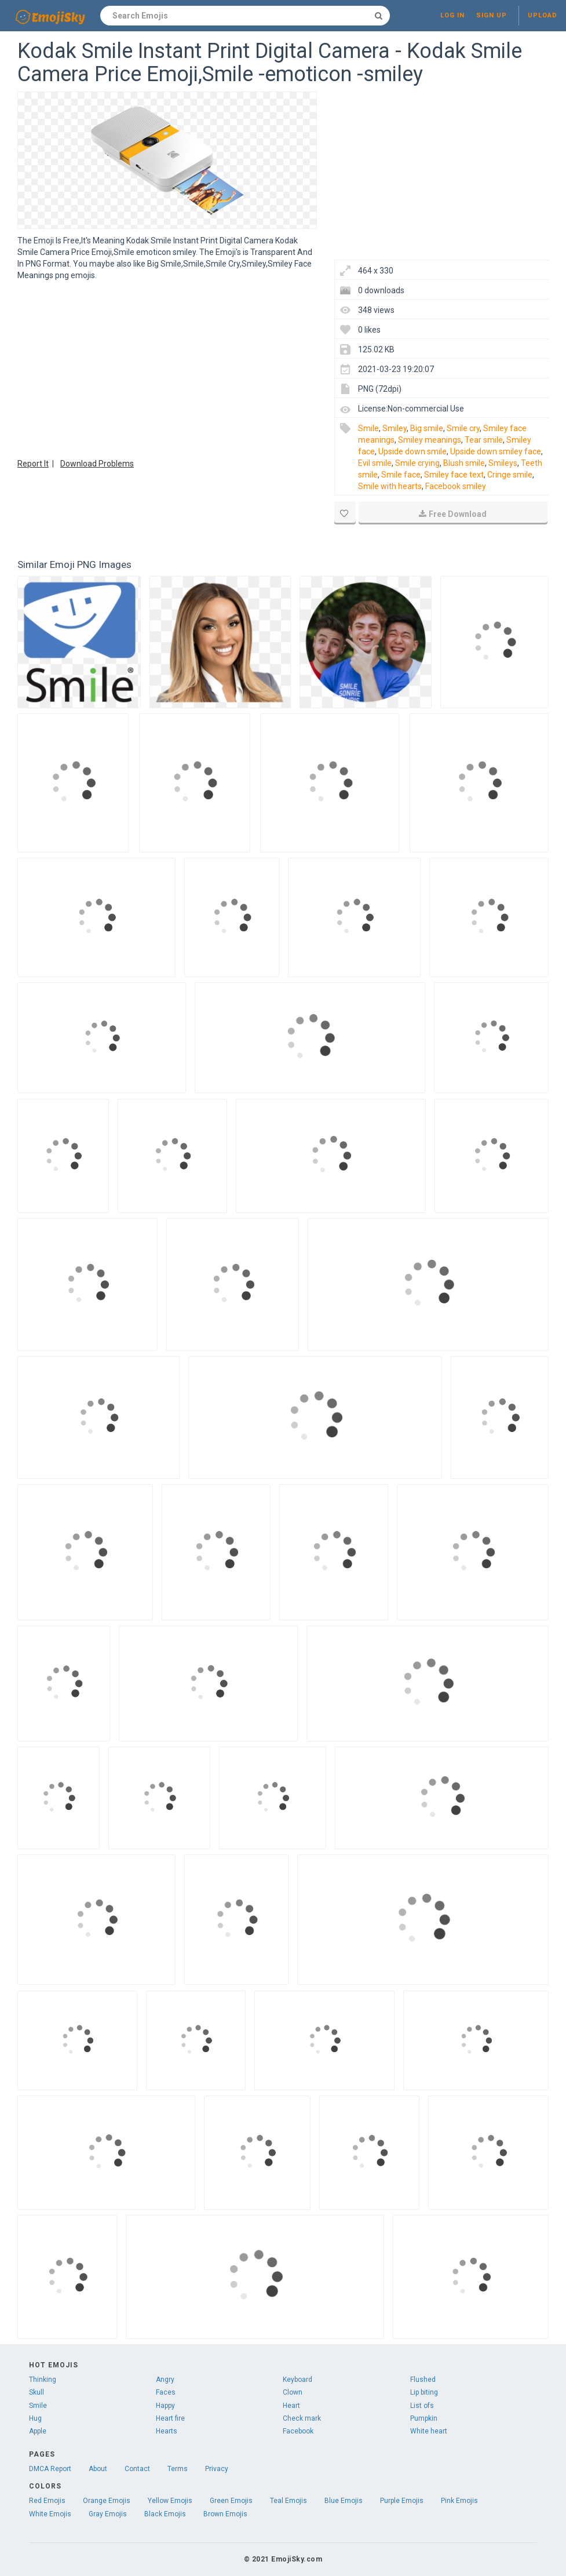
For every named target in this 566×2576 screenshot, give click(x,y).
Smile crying (417, 463)
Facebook (298, 2431)
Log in (452, 15)
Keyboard (297, 2379)
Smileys (502, 463)
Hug (35, 2418)
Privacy (216, 2469)
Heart (291, 2406)
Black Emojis (165, 2514)
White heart (428, 2431)
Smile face (401, 474)
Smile (368, 428)
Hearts (166, 2431)
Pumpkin (423, 2418)
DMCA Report (50, 2469)
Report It (33, 463)
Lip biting (424, 2392)
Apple (37, 2431)
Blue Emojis (343, 2501)
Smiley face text (454, 474)
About (98, 2469)
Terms (177, 2469)
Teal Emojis (288, 2501)
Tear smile (484, 439)
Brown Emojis (225, 2514)
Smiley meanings (429, 439)
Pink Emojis (459, 2501)
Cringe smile (509, 474)
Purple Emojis (401, 2501)
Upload (542, 15)
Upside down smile (412, 451)
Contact (137, 2469)
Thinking (42, 2379)
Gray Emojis (108, 2514)
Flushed (423, 2379)
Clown (292, 2392)
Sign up (491, 15)
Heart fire (170, 2418)
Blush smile (464, 463)
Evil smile (375, 463)
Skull (36, 2392)
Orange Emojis (106, 2501)
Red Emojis (47, 2501)
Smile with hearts (390, 486)
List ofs (422, 2406)
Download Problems (97, 463)
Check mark (302, 2418)
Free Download (453, 514)
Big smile (426, 428)
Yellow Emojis (170, 2501)
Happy (165, 2406)
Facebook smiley (455, 486)
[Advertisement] (167, 368)
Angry (165, 2379)
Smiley (394, 428)
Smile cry (463, 428)
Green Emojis (231, 2501)
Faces (166, 2392)
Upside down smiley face (495, 451)
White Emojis (50, 2514)
